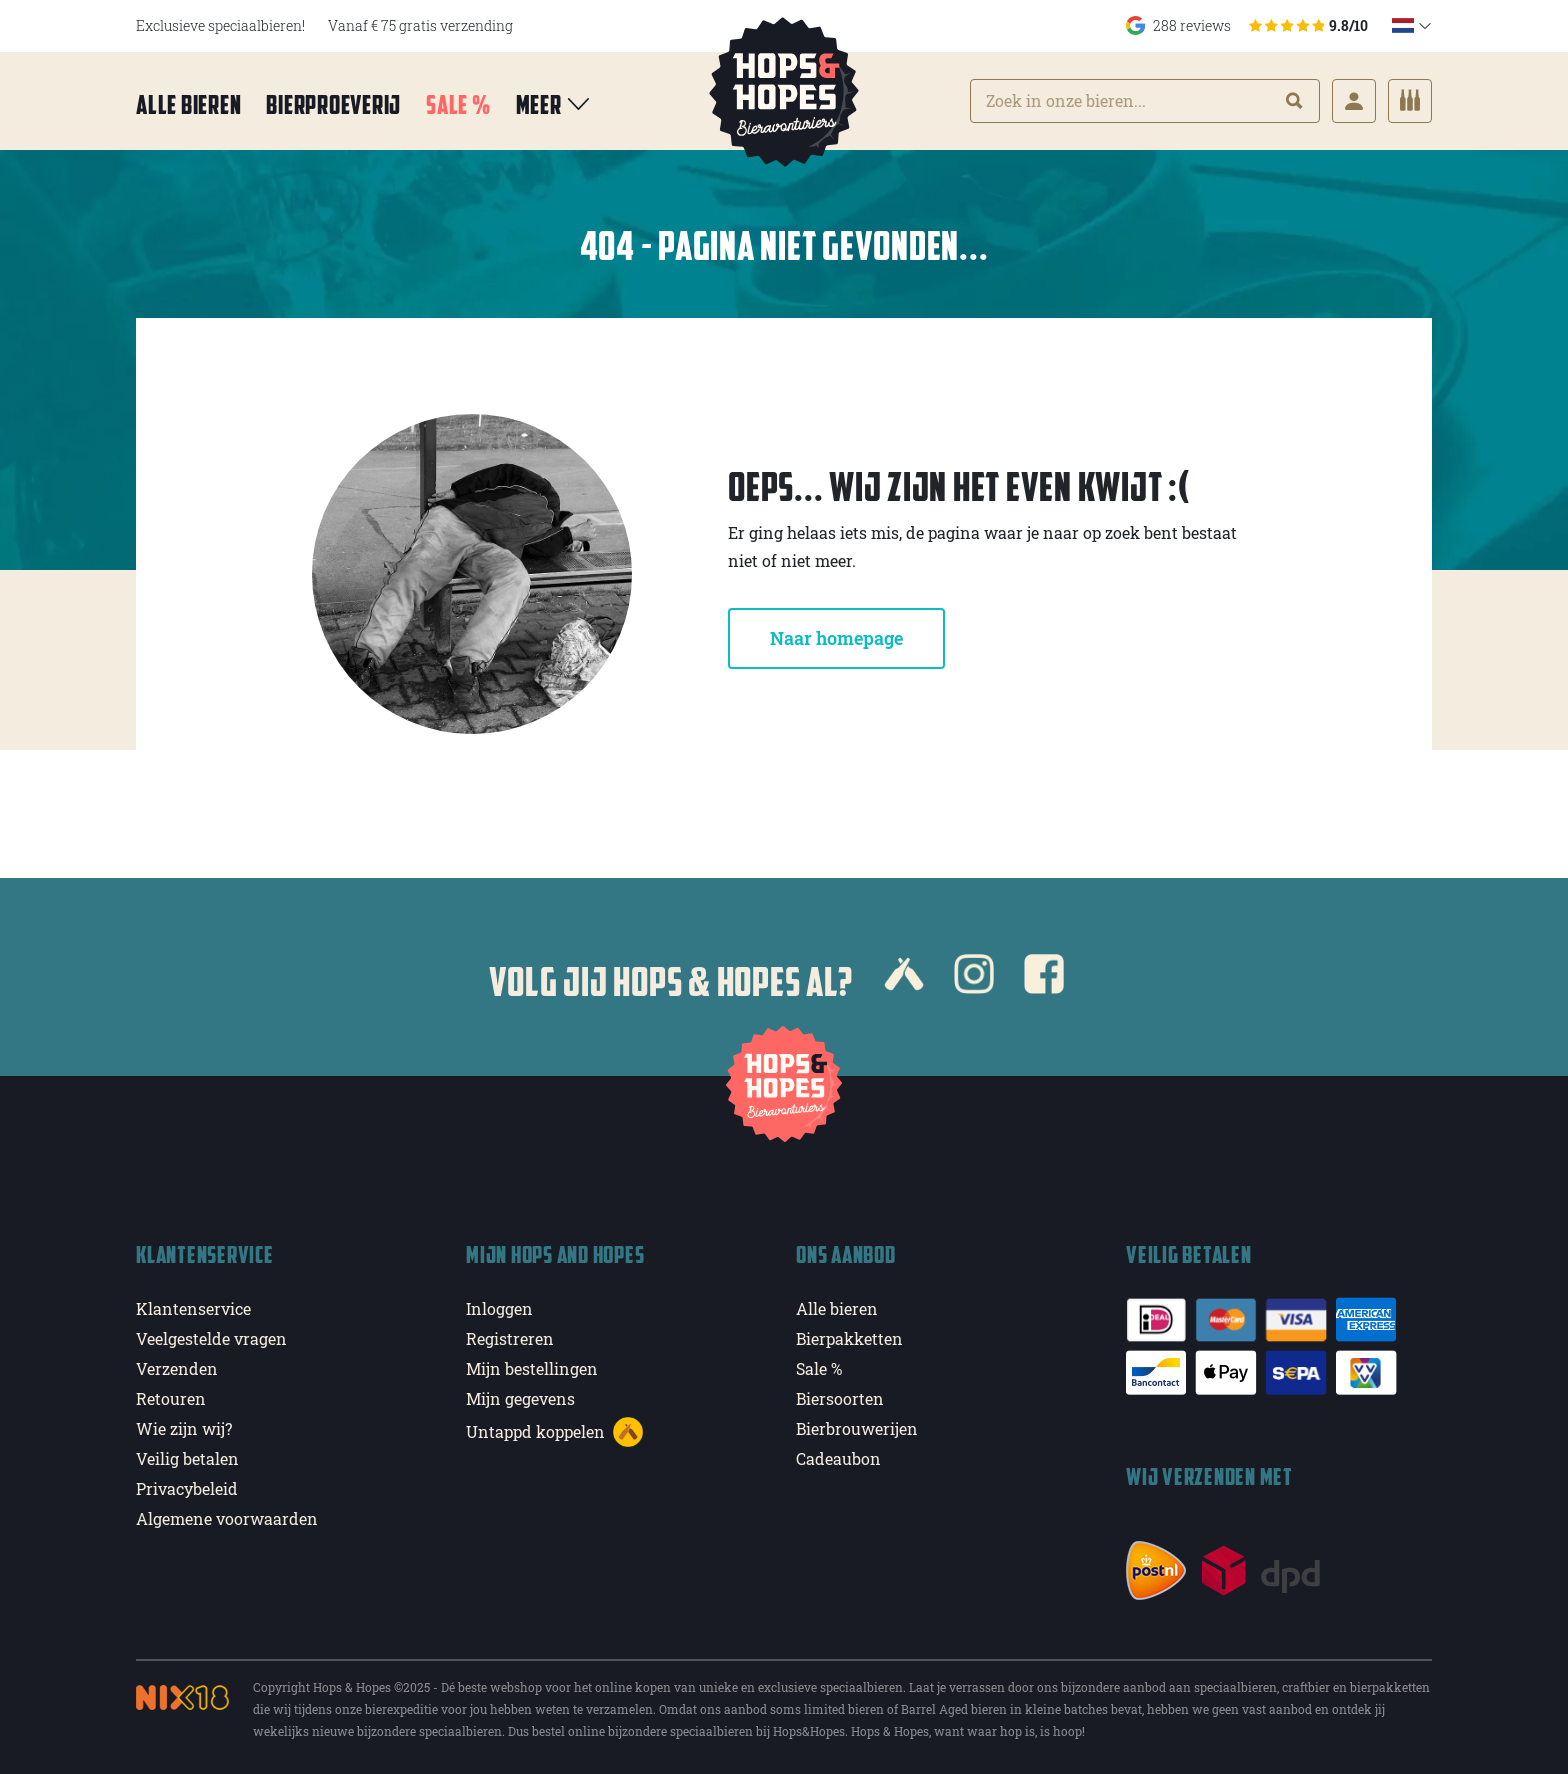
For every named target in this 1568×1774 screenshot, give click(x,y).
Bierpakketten (849, 1338)
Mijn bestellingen (532, 1368)
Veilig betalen (187, 1458)
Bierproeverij (333, 104)
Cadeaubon (838, 1458)
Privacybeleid (187, 1488)
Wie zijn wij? (184, 1428)
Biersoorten (840, 1398)
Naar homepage (836, 638)
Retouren (171, 1398)
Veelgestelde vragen (211, 1338)
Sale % (458, 104)
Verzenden (177, 1368)
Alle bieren (188, 104)
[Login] (1354, 101)
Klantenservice (193, 1308)
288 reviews (1247, 25)
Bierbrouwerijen (857, 1428)
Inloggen (499, 1308)
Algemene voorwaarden (227, 1518)
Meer (554, 104)
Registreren (510, 1338)
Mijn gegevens (520, 1398)
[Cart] (1410, 101)
